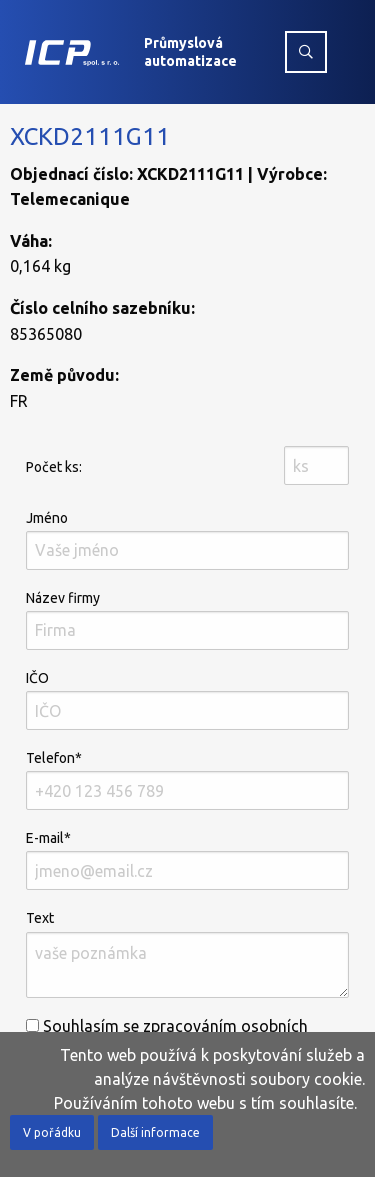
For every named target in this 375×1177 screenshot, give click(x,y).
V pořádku (52, 1132)
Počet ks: (54, 467)
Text (187, 953)
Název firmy (187, 620)
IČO (187, 700)
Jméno (187, 540)
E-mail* (187, 860)
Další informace (155, 1132)
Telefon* (187, 780)
